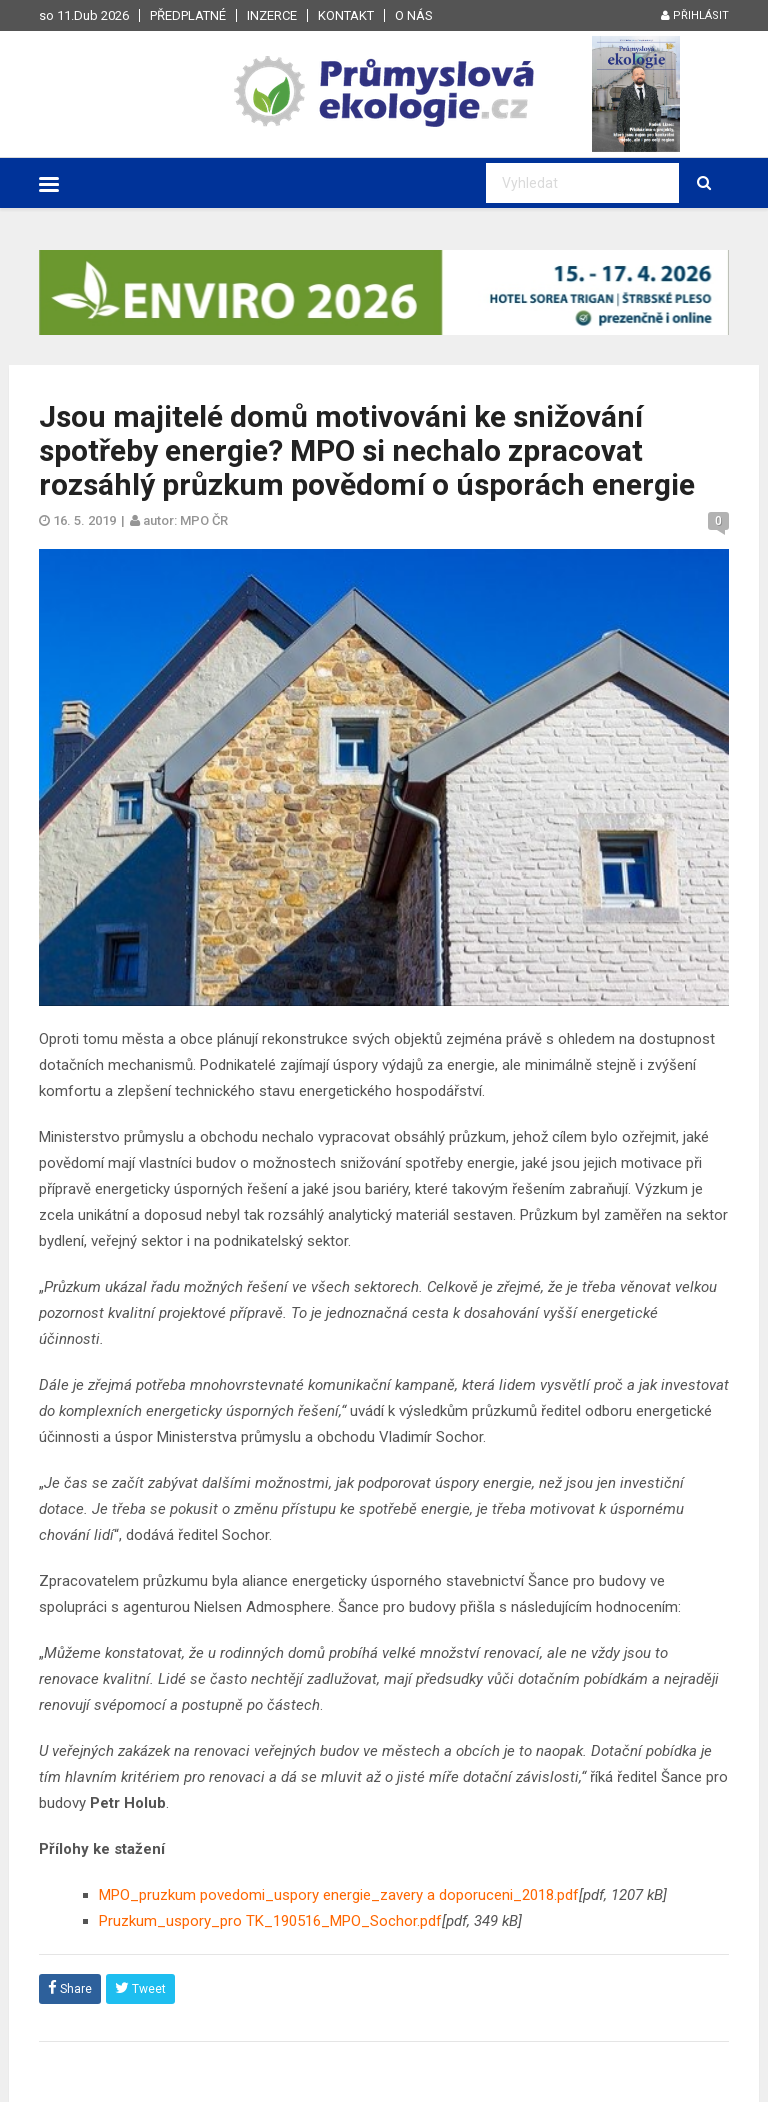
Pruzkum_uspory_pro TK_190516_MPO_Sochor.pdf (270, 1921)
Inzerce (272, 15)
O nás (414, 15)
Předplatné (188, 15)
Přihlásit (695, 15)
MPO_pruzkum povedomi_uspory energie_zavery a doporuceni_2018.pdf (339, 1895)
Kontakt (346, 15)
